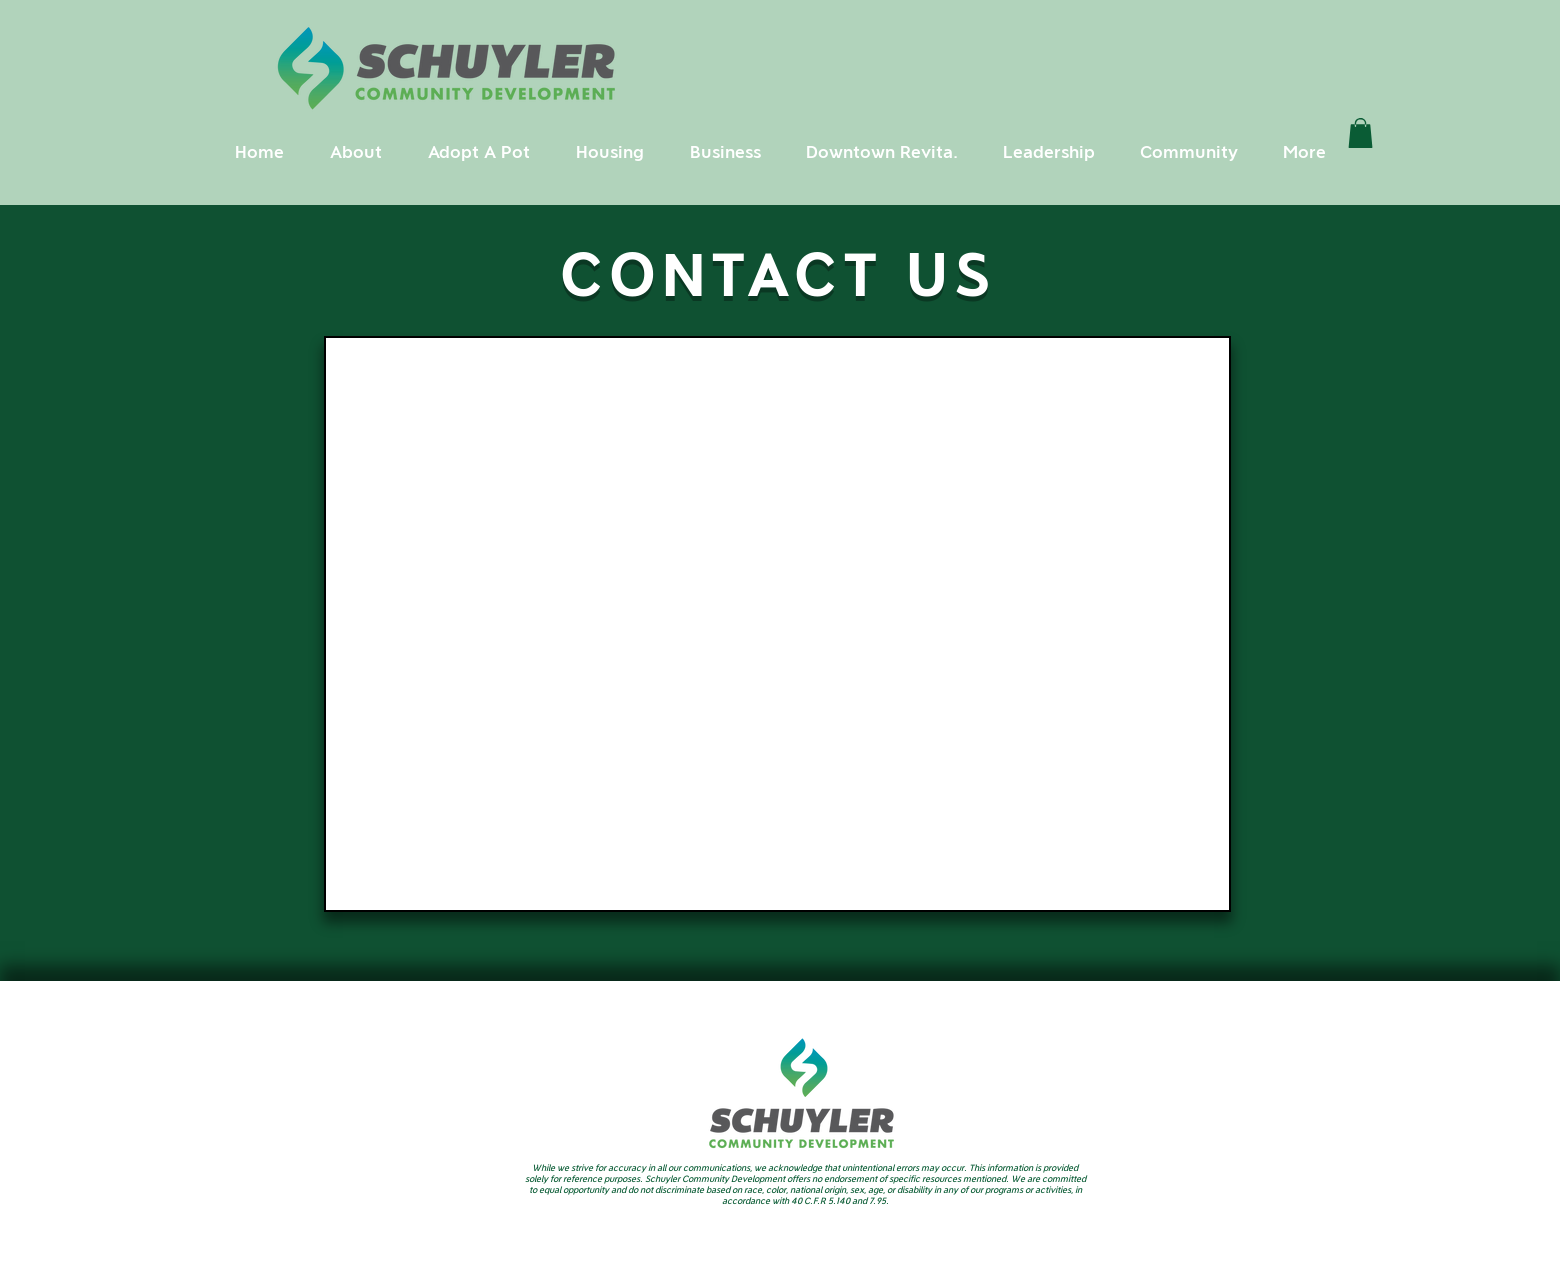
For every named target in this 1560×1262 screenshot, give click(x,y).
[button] (356, 152)
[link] (1360, 133)
